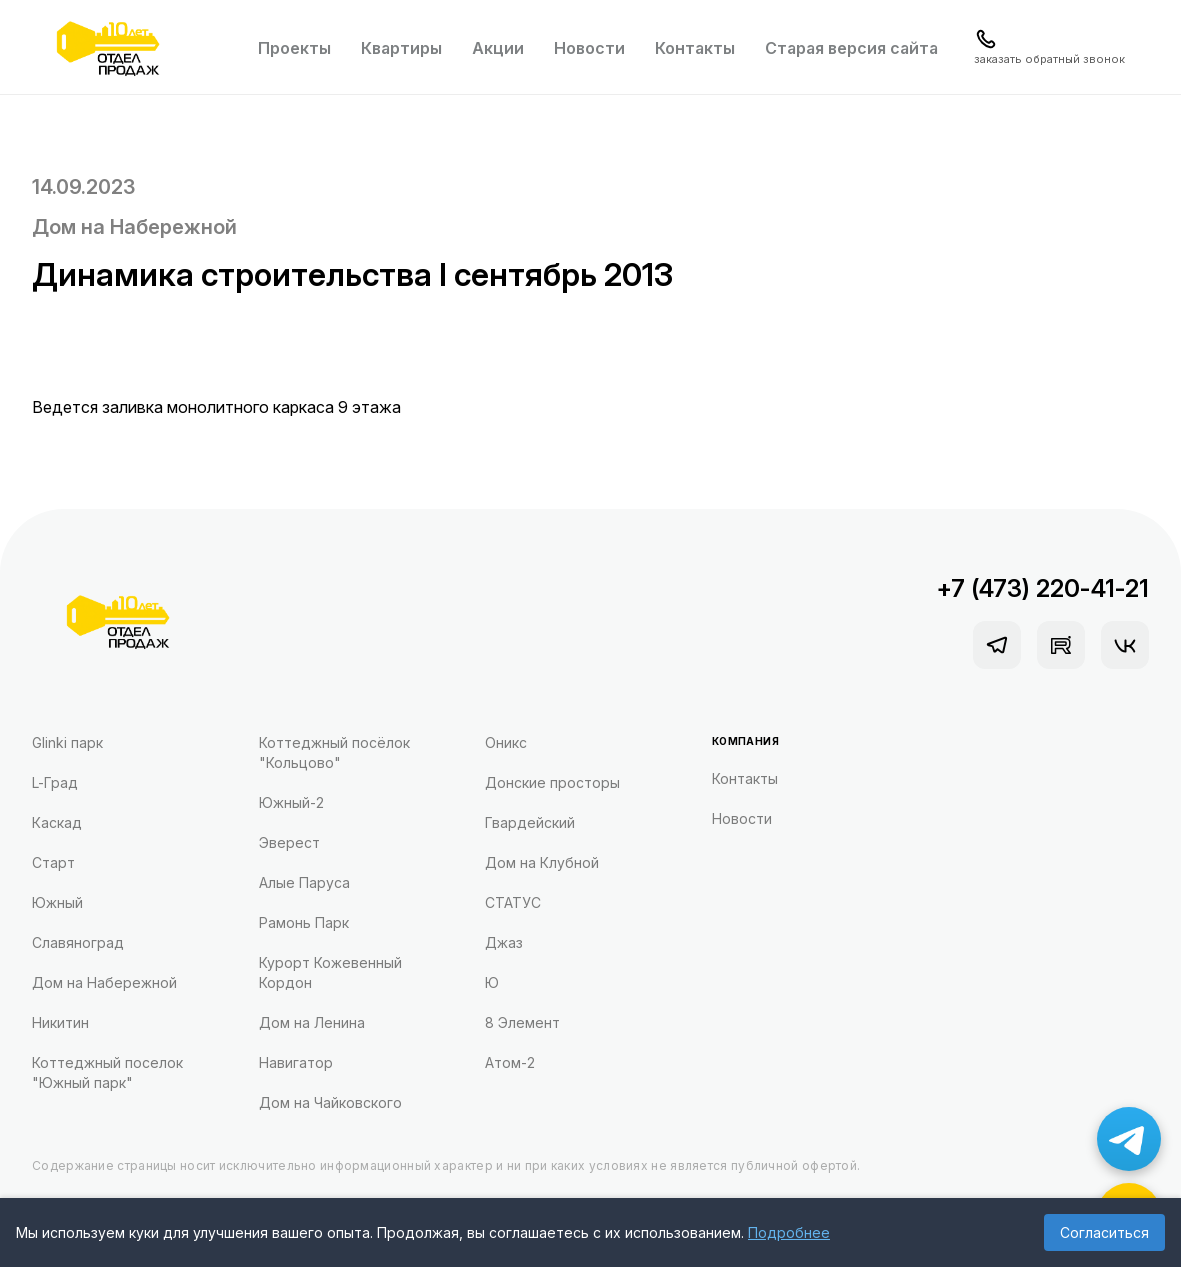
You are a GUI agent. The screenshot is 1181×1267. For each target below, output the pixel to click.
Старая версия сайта (851, 48)
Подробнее (789, 1232)
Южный (57, 902)
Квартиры (401, 48)
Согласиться (1104, 1232)
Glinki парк (67, 742)
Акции (498, 48)
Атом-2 (510, 1062)
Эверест (289, 842)
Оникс (506, 742)
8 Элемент (522, 1022)
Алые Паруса (304, 882)
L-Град (55, 782)
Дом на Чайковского (330, 1102)
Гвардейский (530, 822)
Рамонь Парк (304, 922)
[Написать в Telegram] (1129, 1139)
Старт (53, 862)
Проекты (294, 48)
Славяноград (78, 942)
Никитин (60, 1022)
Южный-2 (291, 802)
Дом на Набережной (134, 227)
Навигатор (296, 1062)
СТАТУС (513, 902)
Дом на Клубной (542, 862)
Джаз (504, 942)
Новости (589, 48)
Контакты (695, 48)
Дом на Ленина (312, 1022)
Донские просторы (552, 782)
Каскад (57, 822)
